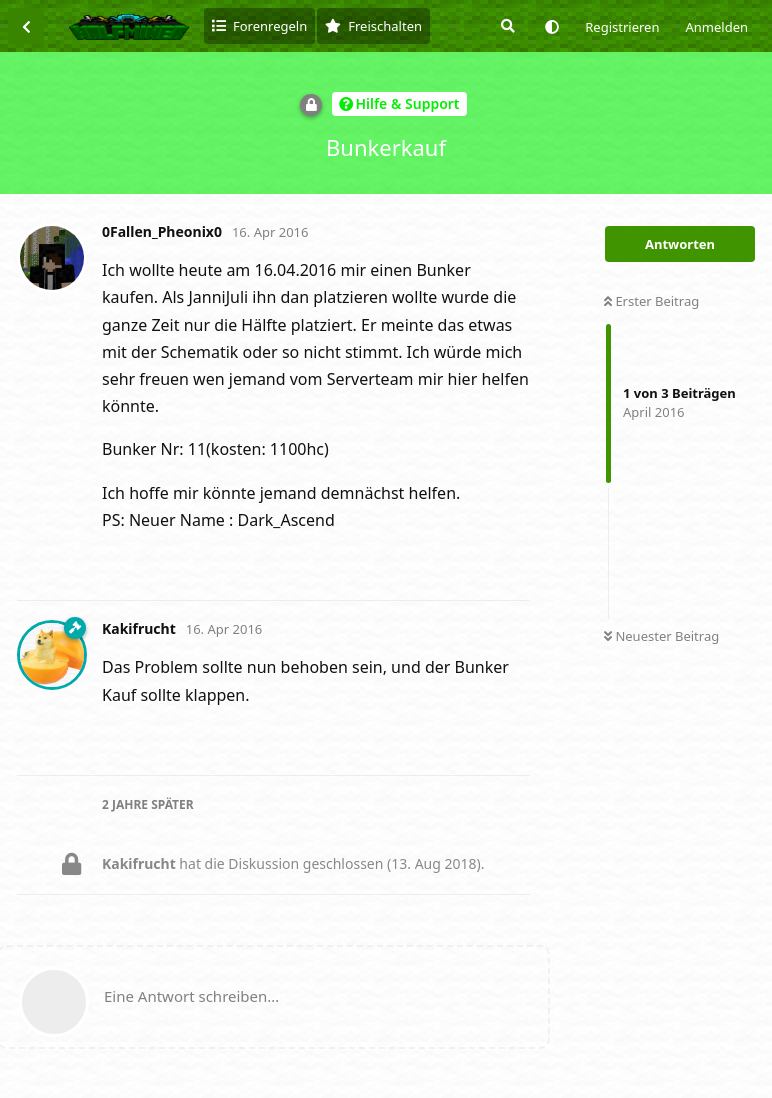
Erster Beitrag (651, 301)
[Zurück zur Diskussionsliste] (26, 26)
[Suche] (506, 26)
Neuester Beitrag (661, 636)
